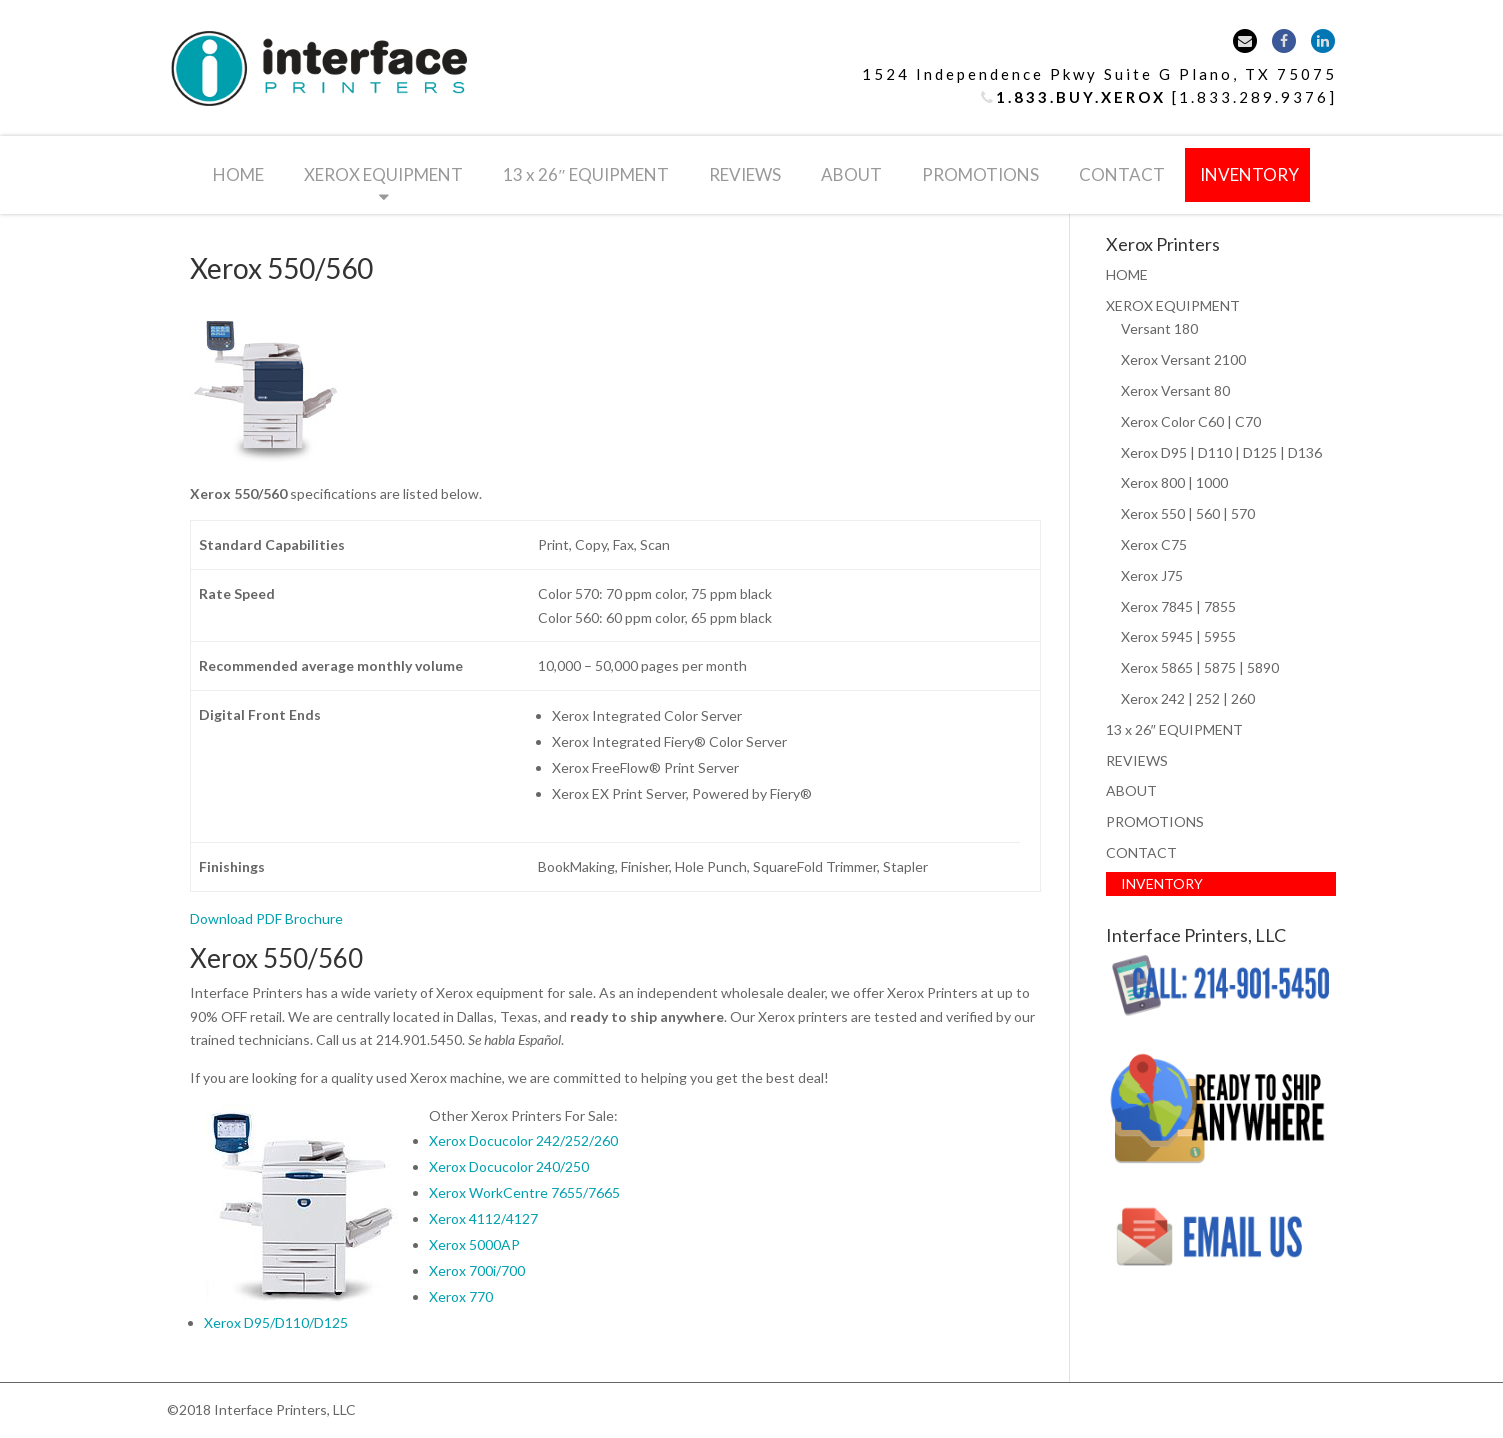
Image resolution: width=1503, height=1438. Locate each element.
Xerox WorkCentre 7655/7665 (524, 1192)
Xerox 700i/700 (477, 1270)
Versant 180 (1159, 328)
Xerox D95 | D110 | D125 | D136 (1221, 452)
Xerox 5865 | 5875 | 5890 (1200, 667)
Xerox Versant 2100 (1183, 359)
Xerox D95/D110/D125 (276, 1322)
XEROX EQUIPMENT (383, 174)
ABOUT (851, 174)
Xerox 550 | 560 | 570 (1188, 513)
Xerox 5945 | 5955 (1178, 636)
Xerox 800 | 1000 (1174, 482)
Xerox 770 (461, 1296)
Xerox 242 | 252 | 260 (1188, 698)
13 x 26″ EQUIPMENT (585, 174)
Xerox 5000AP (474, 1244)
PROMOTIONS (980, 174)
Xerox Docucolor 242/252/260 (523, 1140)
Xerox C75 (1154, 544)
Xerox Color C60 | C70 (1191, 421)
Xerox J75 (1152, 575)
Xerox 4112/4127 (483, 1218)
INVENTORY (1249, 174)
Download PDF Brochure (266, 918)
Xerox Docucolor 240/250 (509, 1166)
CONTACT (1122, 174)
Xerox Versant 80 (1175, 390)
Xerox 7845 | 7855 (1178, 606)
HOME (238, 174)
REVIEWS (745, 174)
